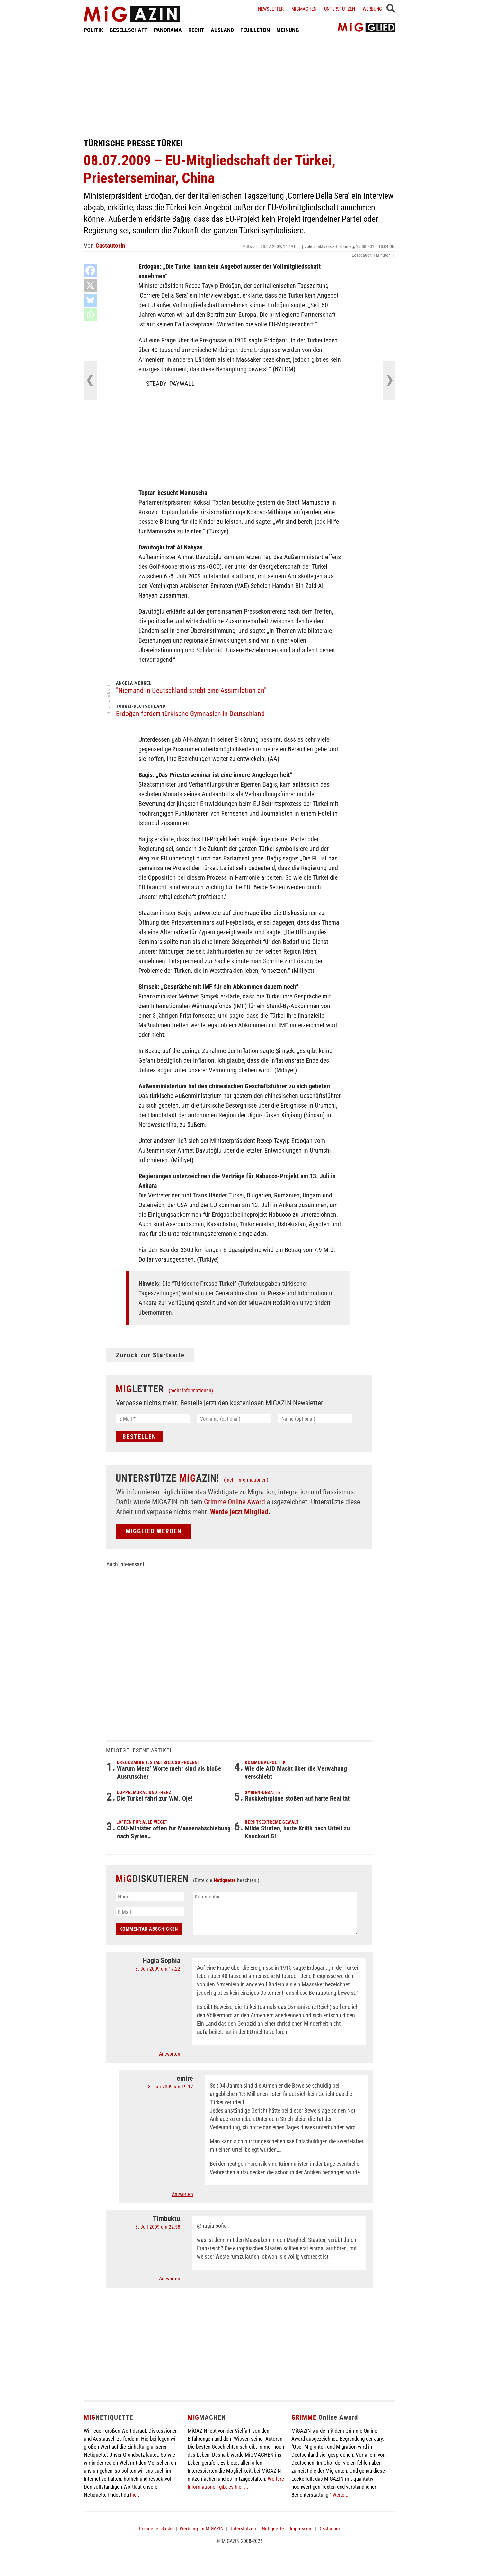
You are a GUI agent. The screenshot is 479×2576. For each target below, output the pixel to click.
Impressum (301, 2529)
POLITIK (93, 30)
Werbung (372, 9)
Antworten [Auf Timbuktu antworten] (169, 2279)
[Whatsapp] (90, 314)
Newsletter (271, 9)
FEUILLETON (255, 30)
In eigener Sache (156, 2529)
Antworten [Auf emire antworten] (182, 2194)
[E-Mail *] (153, 1418)
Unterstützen (339, 9)
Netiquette (225, 1880)
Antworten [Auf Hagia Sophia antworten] (169, 2054)
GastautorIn (110, 245)
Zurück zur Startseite (150, 1355)
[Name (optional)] (315, 1418)
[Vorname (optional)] (234, 1418)
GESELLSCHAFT (128, 30)
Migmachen (303, 9)
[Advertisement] (239, 86)
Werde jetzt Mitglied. (240, 1512)
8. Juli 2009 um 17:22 (157, 1969)
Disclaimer (329, 2529)
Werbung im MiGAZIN (202, 2529)
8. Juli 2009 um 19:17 (170, 2087)
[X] (90, 285)
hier (134, 2495)
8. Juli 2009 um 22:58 (157, 2227)
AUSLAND (222, 30)
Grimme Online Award (234, 1502)
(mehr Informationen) (191, 1390)
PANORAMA (168, 30)
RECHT (196, 30)
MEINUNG (287, 30)
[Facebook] (90, 270)
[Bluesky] (90, 300)
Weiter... (341, 2495)
